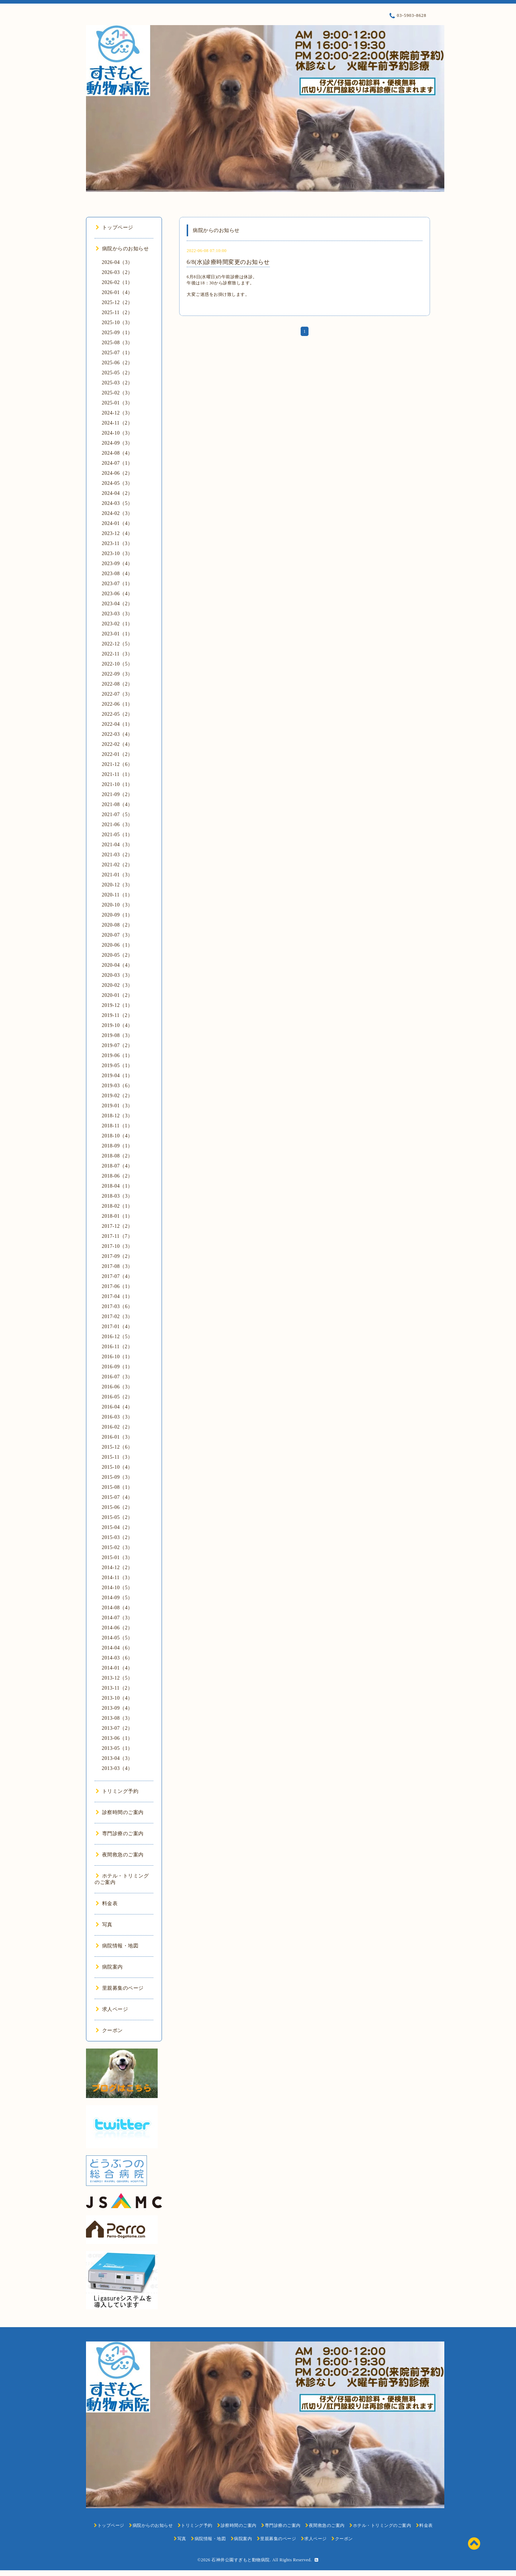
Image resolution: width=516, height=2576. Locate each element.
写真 (104, 1924)
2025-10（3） (117, 322)
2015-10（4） (117, 1467)
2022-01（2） (117, 754)
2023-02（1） (117, 623)
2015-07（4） (117, 1497)
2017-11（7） (117, 1236)
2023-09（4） (117, 563)
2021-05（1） (117, 834)
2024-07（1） (117, 463)
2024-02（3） (117, 513)
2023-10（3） (117, 553)
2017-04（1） (117, 1296)
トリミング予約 (117, 1791)
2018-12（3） (117, 1115)
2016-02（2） (117, 1427)
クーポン (109, 2030)
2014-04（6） (117, 1648)
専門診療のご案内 (120, 1833)
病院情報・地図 (117, 1945)
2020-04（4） (117, 965)
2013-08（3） (117, 1718)
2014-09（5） (117, 1597)
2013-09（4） (117, 1708)
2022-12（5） (117, 644)
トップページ (114, 227)
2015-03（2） (117, 1537)
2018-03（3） (117, 1196)
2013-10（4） (117, 1698)
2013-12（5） (117, 1678)
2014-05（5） (117, 1637)
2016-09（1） (117, 1366)
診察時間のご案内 (120, 1812)
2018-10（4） (117, 1135)
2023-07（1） (117, 583)
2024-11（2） (117, 423)
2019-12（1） (117, 1005)
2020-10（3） (117, 905)
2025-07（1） (117, 352)
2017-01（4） (117, 1326)
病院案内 (109, 1967)
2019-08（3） (117, 1035)
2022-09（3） (117, 674)
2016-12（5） (117, 1336)
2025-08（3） (117, 342)
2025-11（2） (117, 312)
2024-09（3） (117, 443)
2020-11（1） (117, 895)
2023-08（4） (117, 573)
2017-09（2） (117, 1256)
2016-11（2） (117, 1346)
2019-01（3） (117, 1105)
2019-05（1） (117, 1065)
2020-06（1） (117, 945)
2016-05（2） (117, 1397)
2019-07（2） (117, 1045)
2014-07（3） (117, 1617)
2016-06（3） (117, 1386)
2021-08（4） (117, 804)
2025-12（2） (117, 302)
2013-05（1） (117, 1748)
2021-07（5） (117, 814)
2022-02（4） (117, 744)
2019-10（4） (117, 1025)
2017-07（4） (117, 1276)
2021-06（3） (117, 824)
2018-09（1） (117, 1146)
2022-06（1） (117, 704)
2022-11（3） (117, 654)
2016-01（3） (117, 1437)
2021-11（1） (117, 774)
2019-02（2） (117, 1095)
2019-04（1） (117, 1075)
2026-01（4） (117, 292)
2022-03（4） (117, 734)
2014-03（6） (117, 1658)
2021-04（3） (117, 844)
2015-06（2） (117, 1507)
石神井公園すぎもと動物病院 (240, 2559)
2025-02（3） (117, 393)
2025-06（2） (117, 362)
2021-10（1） (117, 784)
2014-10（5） (117, 1587)
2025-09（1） (117, 332)
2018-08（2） (117, 1156)
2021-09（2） (117, 794)
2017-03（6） (117, 1306)
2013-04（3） (117, 1758)
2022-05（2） (117, 714)
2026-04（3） (117, 262)
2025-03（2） (117, 382)
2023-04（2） (117, 603)
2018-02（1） (117, 1206)
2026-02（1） (117, 282)
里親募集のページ (120, 1988)
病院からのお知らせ (122, 248)
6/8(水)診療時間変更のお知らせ (228, 262)
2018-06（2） (117, 1176)
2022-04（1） (117, 724)
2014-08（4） (117, 1607)
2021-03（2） (117, 854)
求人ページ (112, 2009)
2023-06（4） (117, 593)
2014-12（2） (117, 1567)
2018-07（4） (117, 1166)
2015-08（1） (117, 1487)
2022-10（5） (117, 664)
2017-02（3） (117, 1316)
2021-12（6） (117, 764)
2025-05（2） (117, 372)
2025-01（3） (117, 403)
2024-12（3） (117, 413)
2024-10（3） (117, 433)
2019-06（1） (117, 1055)
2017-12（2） (117, 1226)
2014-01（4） (117, 1668)
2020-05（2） (117, 955)
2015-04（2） (117, 1527)
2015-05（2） (117, 1517)
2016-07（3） (117, 1376)
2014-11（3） (117, 1577)
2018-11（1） (117, 1125)
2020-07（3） (117, 935)
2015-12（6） (117, 1447)
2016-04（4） (117, 1407)
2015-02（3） (117, 1547)
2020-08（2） (117, 925)
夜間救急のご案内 (120, 1854)
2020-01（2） (117, 995)
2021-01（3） (117, 874)
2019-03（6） (117, 1085)
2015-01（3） (117, 1557)
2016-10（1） (117, 1356)
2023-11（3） (117, 543)
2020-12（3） (117, 884)
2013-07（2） (117, 1728)
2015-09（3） (117, 1477)
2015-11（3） (117, 1457)
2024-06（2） (117, 473)
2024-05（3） (117, 483)
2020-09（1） (117, 915)
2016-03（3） (117, 1417)
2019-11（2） (117, 1015)
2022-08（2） (117, 684)
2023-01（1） (117, 633)
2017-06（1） (117, 1286)
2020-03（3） (117, 975)
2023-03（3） (117, 613)
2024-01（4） (117, 523)
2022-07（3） (117, 694)
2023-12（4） (117, 533)
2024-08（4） (117, 453)
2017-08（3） (117, 1266)
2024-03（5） (117, 503)
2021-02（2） (117, 864)
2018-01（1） (117, 1216)
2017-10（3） (117, 1246)
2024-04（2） (117, 493)
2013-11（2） (117, 1688)
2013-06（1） (117, 1738)
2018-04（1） (117, 1186)
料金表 (107, 1903)
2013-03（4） (117, 1768)
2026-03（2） (117, 272)
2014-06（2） (117, 1627)
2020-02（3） (117, 985)
